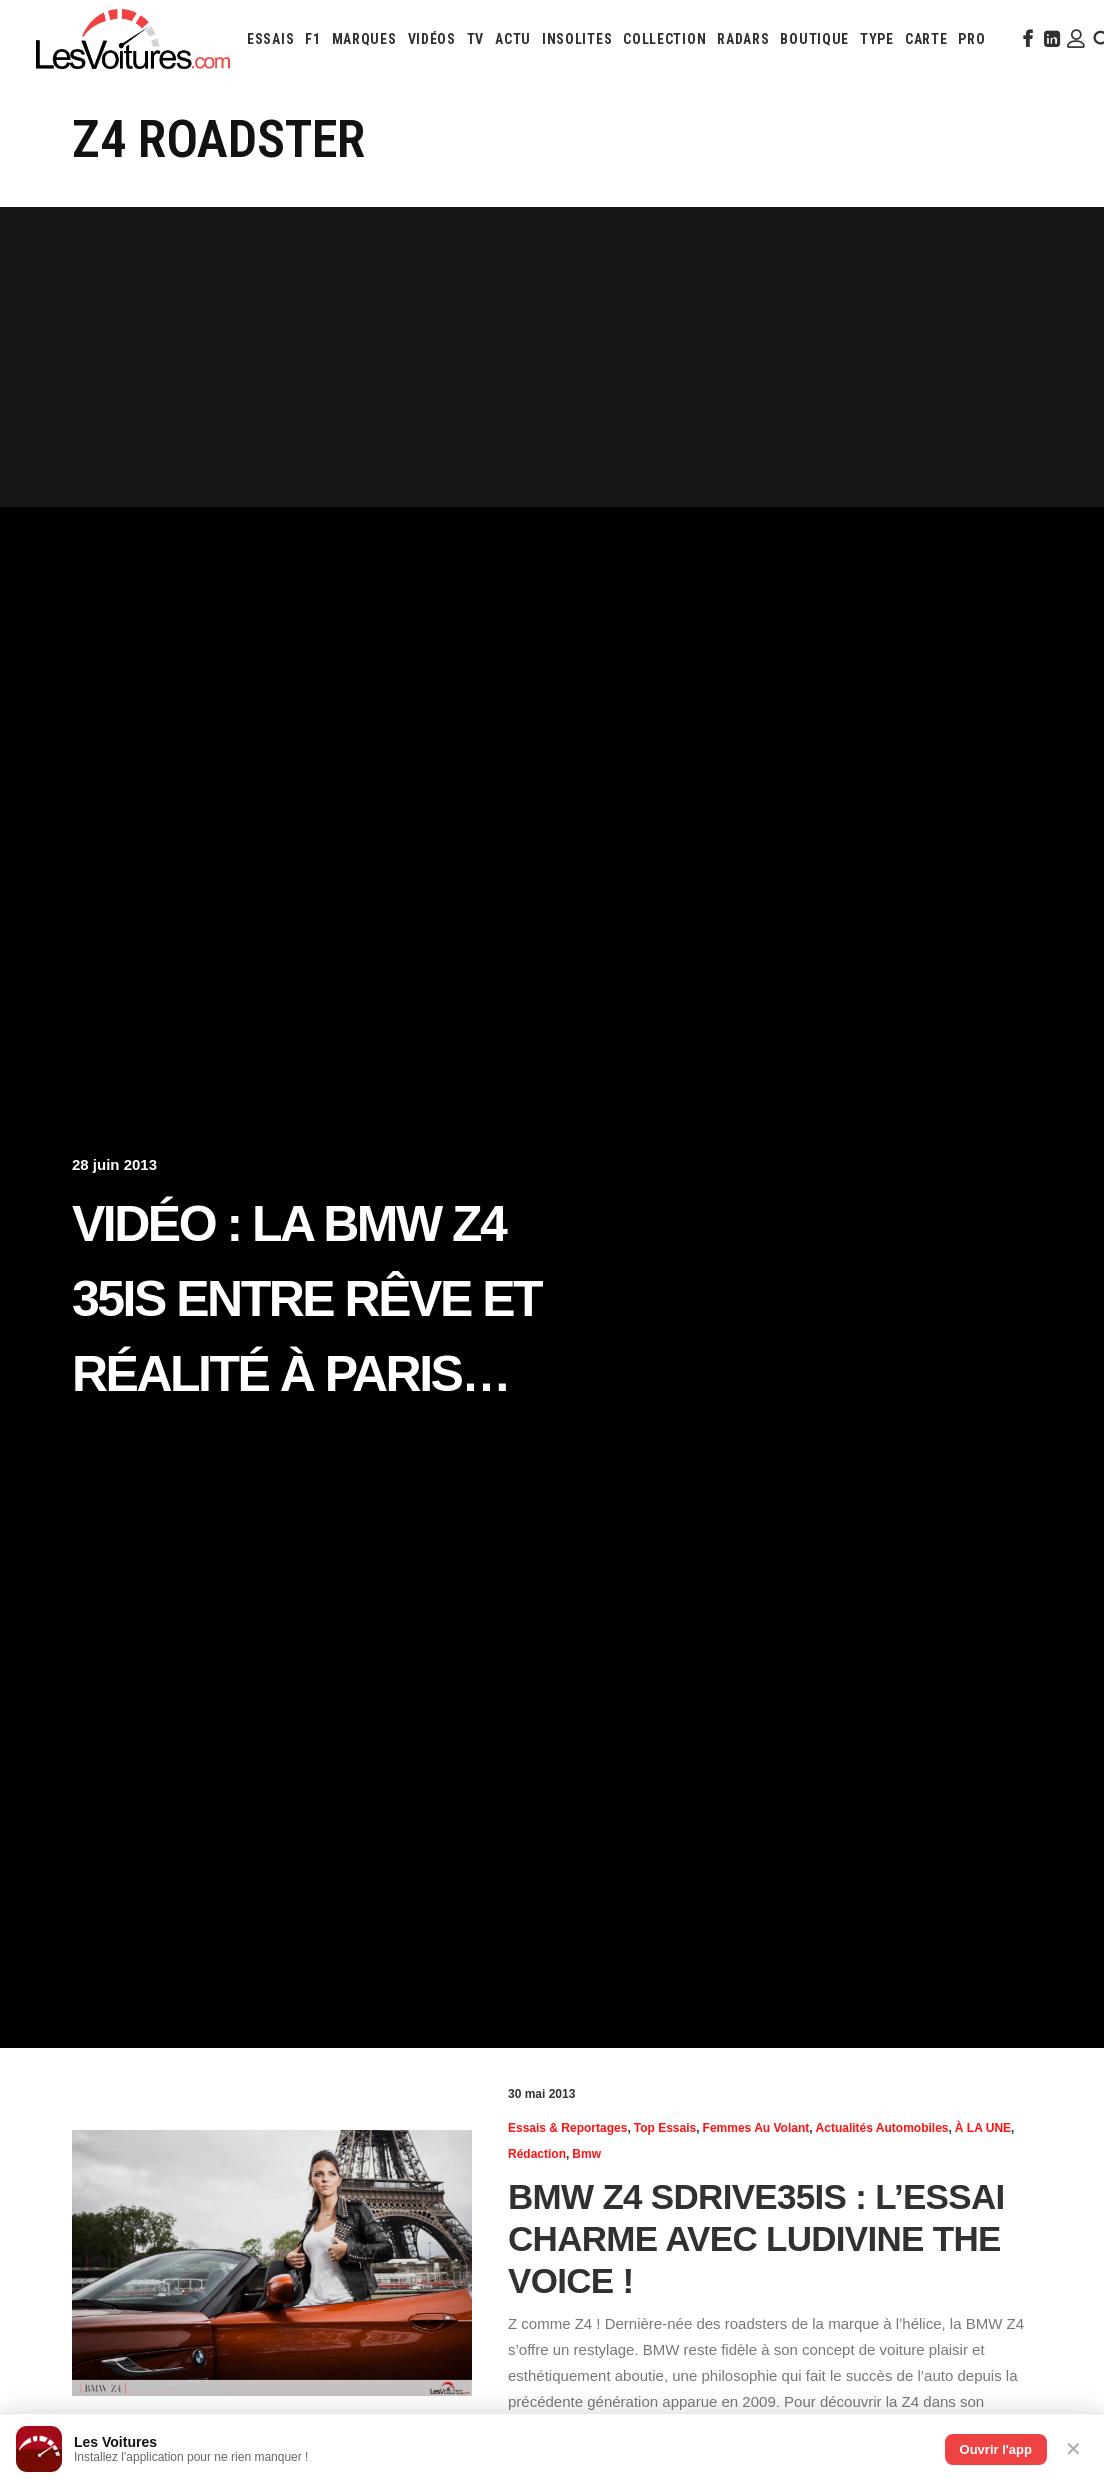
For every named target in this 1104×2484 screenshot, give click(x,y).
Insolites (577, 39)
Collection (664, 39)
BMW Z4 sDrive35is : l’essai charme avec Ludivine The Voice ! (756, 2238)
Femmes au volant (756, 2128)
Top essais (665, 2128)
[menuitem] (270, 39)
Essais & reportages (567, 2128)
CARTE (926, 39)
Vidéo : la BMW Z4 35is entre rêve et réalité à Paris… (306, 1299)
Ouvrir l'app (996, 2449)
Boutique (814, 39)
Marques (364, 39)
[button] (1026, 39)
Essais (270, 39)
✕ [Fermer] (1073, 2449)
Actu (513, 39)
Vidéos (432, 39)
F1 (312, 39)
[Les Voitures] (133, 39)
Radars (743, 39)
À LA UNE (983, 2128)
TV (475, 39)
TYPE (877, 39)
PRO (971, 39)
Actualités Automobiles (882, 2128)
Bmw (586, 2154)
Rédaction (537, 2154)
